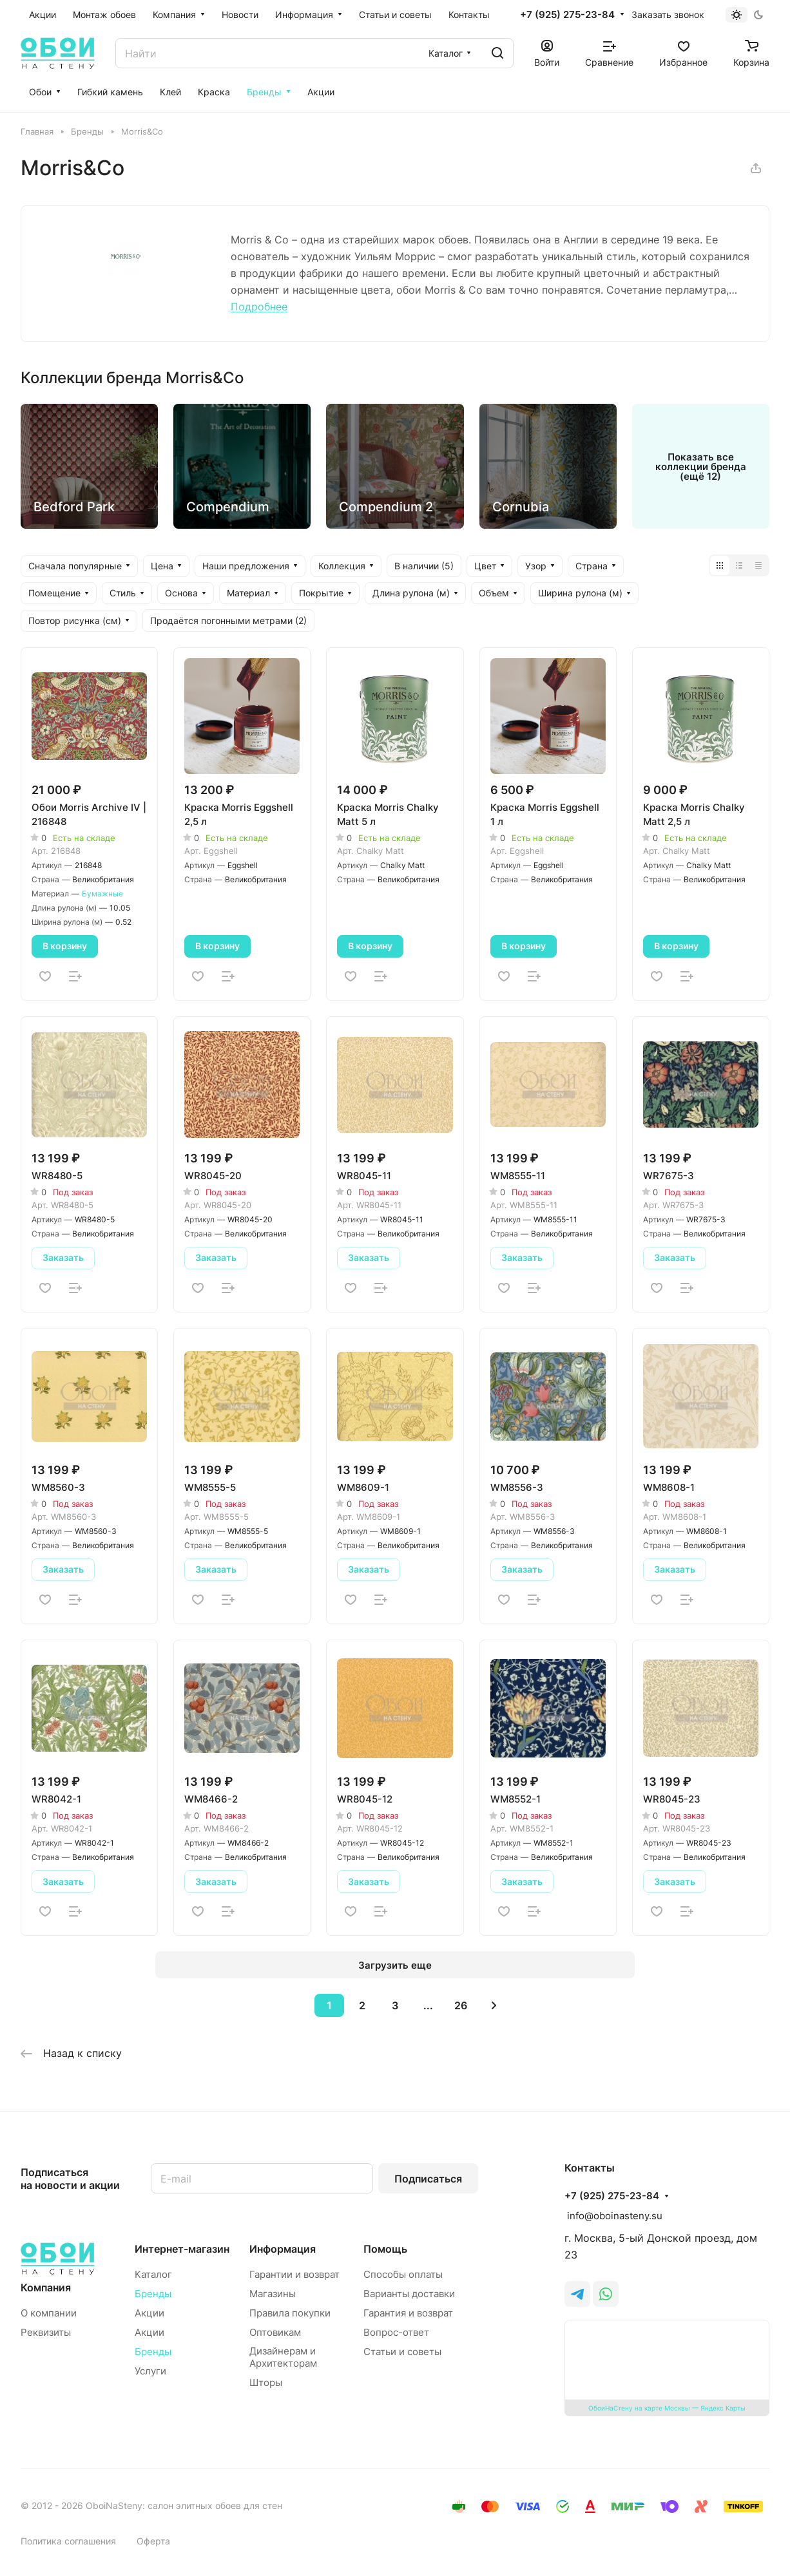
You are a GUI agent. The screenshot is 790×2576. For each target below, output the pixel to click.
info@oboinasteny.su (613, 2216)
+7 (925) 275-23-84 (567, 15)
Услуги (150, 2371)
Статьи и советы (402, 2351)
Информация (282, 2248)
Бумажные (102, 893)
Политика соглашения (68, 2540)
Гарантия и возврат (408, 2313)
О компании (49, 2313)
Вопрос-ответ (396, 2332)
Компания (46, 2287)
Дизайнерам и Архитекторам (283, 2357)
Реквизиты (46, 2332)
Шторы (265, 2382)
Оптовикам (275, 2332)
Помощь (385, 2248)
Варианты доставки (409, 2293)
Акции (149, 2313)
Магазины (272, 2293)
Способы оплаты (403, 2274)
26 (460, 2005)
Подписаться (428, 2178)
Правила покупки (290, 2313)
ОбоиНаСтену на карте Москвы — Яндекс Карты (667, 2408)
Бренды (153, 2293)
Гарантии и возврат (294, 2274)
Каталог (153, 2274)
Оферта (153, 2540)
